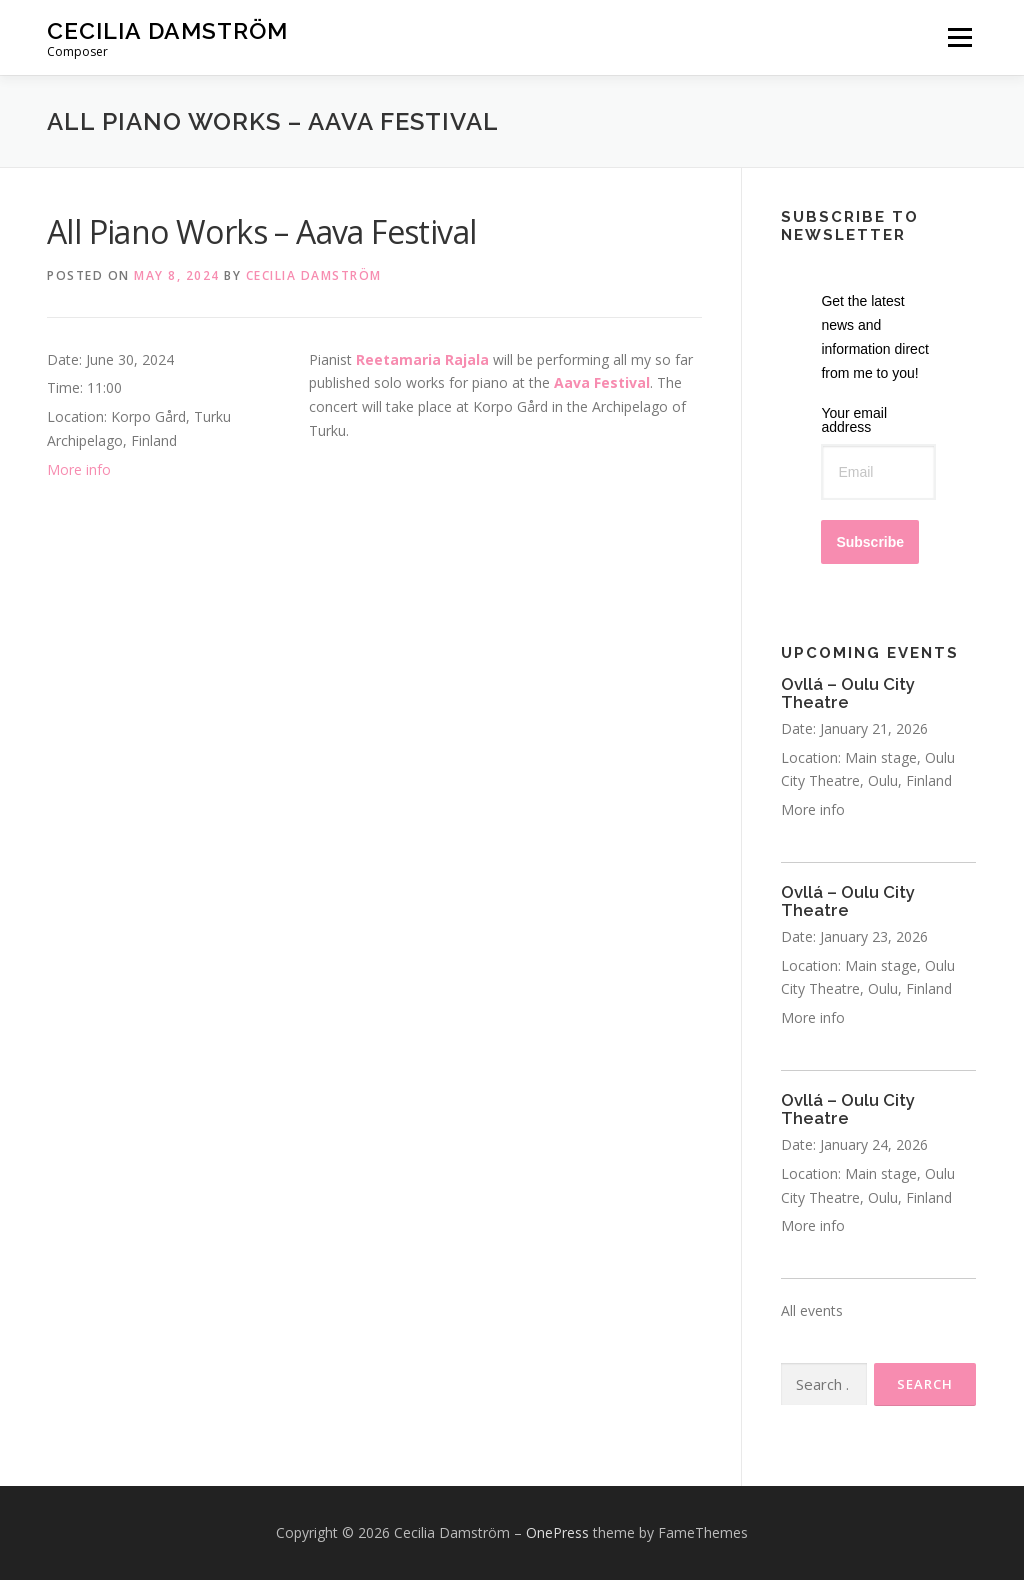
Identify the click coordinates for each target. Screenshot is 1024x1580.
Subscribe (870, 542)
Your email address (854, 420)
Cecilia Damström (167, 30)
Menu (959, 37)
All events (812, 1310)
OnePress (557, 1532)
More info (79, 469)
